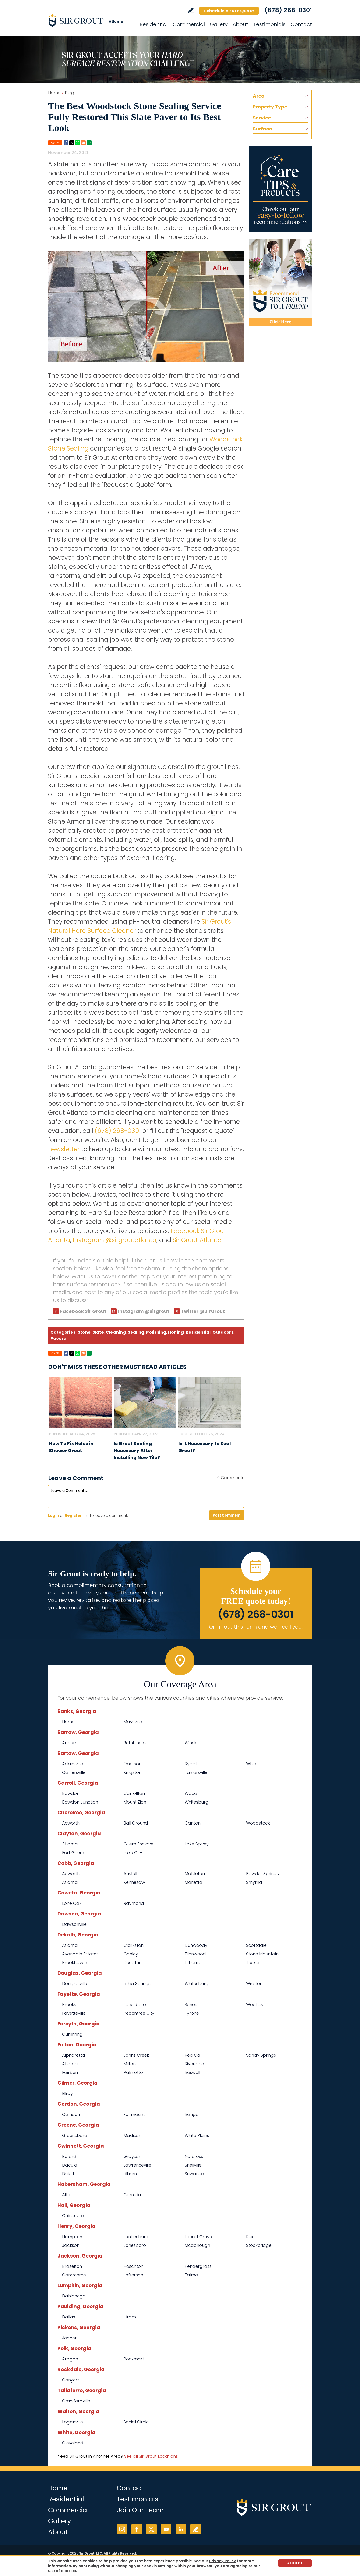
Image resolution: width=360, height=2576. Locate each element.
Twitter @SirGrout (203, 1311)
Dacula (69, 2165)
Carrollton (134, 1793)
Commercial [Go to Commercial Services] (189, 24)
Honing (176, 1332)
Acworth (71, 1823)
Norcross (194, 2156)
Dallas (68, 2317)
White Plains (197, 2135)
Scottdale (256, 1945)
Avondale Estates (80, 1954)
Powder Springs (262, 1874)
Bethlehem (135, 1743)
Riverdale (194, 2064)
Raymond (134, 1903)
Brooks (69, 2004)
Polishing (156, 1332)
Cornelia (132, 2195)
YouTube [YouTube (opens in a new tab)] (166, 2529)
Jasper (69, 2338)
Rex (249, 2237)
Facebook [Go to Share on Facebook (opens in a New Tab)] (66, 142)
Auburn (69, 1743)
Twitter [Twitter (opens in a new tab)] (151, 2529)
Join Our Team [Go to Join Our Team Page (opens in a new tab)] (140, 2510)
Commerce (74, 2275)
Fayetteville (73, 2013)
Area (259, 96)
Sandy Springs (261, 2055)
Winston (254, 1983)
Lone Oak (71, 1903)
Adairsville (72, 1764)
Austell (130, 1874)
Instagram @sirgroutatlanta (114, 1240)
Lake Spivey (197, 1844)
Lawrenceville (137, 2165)
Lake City (133, 1853)
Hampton (72, 2237)
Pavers (58, 1338)
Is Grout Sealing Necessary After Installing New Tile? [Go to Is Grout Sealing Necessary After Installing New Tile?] (137, 1450)
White (252, 1764)
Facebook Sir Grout (83, 1311)
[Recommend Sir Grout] (280, 282)
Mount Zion (135, 1802)
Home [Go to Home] (54, 93)
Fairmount (134, 2114)
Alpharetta (73, 2055)
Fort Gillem (73, 1853)
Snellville (193, 2165)
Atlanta (70, 1844)
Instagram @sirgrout (143, 1311)
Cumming (72, 2034)
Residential (198, 1332)
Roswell (192, 2072)
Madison (132, 2135)
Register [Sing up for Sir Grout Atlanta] (73, 1515)
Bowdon (70, 1793)
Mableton (195, 1874)
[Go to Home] (90, 20)
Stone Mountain (262, 1954)
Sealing (136, 1332)
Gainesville (73, 2216)
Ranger (192, 2114)
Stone (84, 1332)
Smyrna (254, 1882)
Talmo (191, 2275)
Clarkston (134, 1945)
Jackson (70, 2245)
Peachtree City (139, 2013)
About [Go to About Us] (240, 24)
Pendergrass (198, 2266)
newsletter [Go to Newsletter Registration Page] (64, 1149)
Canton (193, 1823)
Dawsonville (74, 1924)
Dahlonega (74, 2296)
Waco (191, 1793)
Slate (98, 1332)
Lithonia (193, 1962)
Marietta (193, 1882)
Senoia (192, 2004)
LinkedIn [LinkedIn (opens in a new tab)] (181, 2529)
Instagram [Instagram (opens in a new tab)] (122, 2529)
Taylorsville (196, 1772)
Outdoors (222, 1332)
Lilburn (130, 2174)
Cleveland (72, 2443)
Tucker (253, 1962)
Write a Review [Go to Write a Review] (191, 10)
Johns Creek (136, 2055)
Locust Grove (198, 2237)
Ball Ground (136, 1823)
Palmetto (133, 2072)
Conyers (70, 2380)
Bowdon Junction (80, 1802)
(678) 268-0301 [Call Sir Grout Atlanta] (288, 10)
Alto (66, 2195)
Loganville (72, 2422)
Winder (192, 1743)
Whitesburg (196, 1802)
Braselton (72, 2266)
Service (262, 118)
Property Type (270, 107)
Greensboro (74, 2135)
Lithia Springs (137, 1983)
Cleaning (116, 1332)
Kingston (132, 1772)
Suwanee (194, 2174)
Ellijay (67, 2093)
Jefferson (133, 2275)
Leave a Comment (75, 1478)
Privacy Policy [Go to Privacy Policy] (222, 2561)
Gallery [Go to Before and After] (219, 24)
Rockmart (134, 2359)
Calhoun (71, 2114)
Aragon (70, 2359)
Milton (130, 2064)
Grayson (132, 2156)
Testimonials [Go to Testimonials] (269, 24)
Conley (131, 1954)
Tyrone (192, 2013)
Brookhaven (74, 1962)
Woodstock (258, 1823)
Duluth (68, 2174)
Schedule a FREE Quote (229, 11)
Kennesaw (134, 1882)
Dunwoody (196, 1945)
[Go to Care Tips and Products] (280, 189)
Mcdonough (197, 2245)
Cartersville (73, 1772)
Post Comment (227, 1515)
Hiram (130, 2317)
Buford (69, 2156)
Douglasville (74, 1983)
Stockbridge (259, 2245)
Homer (69, 1722)
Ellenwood (195, 1954)
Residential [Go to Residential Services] (154, 24)
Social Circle (136, 2422)
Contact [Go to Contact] (301, 24)
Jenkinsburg (136, 2237)
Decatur (132, 1962)
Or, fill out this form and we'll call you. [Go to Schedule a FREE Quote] (256, 1626)
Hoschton (133, 2266)
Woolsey (255, 2004)
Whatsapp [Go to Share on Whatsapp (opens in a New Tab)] (77, 142)
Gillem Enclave (138, 1844)
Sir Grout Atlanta (197, 1240)
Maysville (133, 1722)
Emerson (132, 1764)
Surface (262, 129)
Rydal (191, 1764)
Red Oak (193, 2055)
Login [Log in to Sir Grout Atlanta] (53, 1515)
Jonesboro (135, 2004)
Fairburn (70, 2072)
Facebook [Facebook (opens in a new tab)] (136, 2529)
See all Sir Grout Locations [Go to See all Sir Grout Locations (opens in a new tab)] (151, 2456)
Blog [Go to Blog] (69, 93)
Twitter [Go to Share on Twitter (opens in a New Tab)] (71, 142)
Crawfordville (76, 2401)
